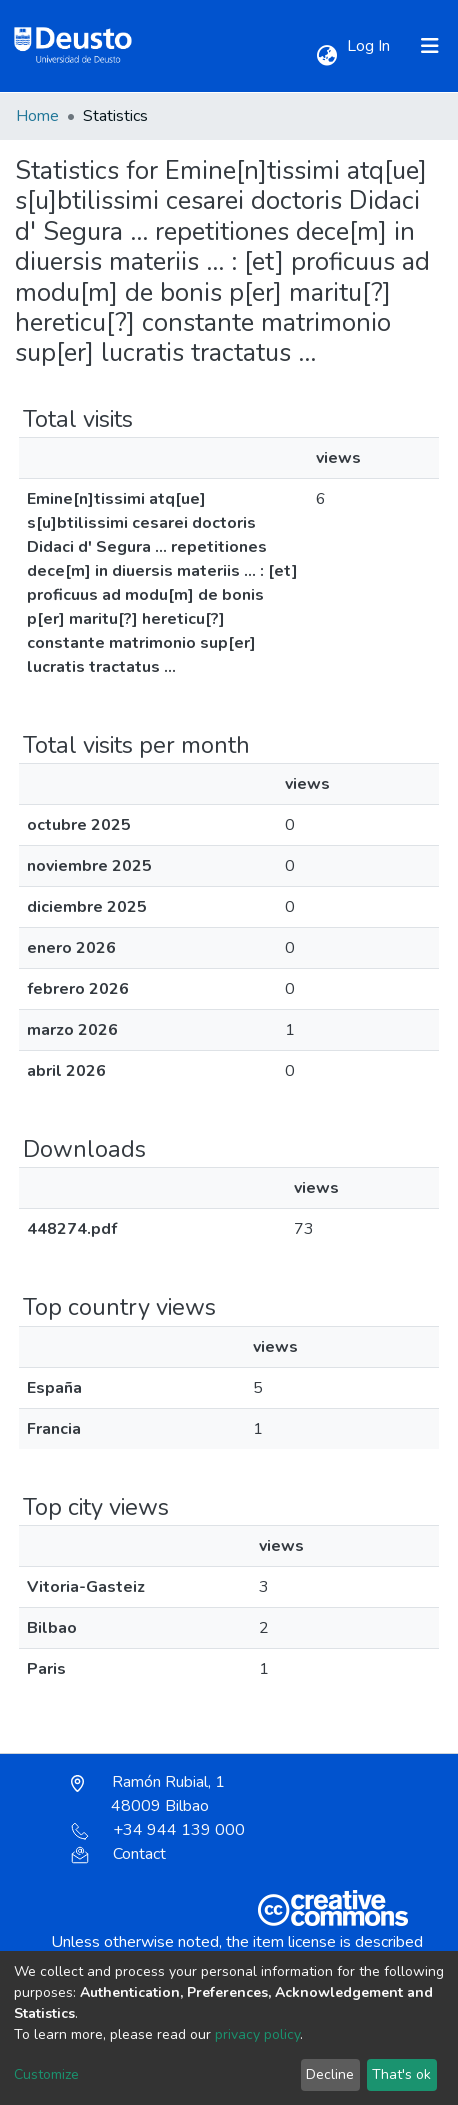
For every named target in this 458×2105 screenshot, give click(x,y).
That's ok (401, 2074)
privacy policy (257, 2034)
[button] (326, 56)
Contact (118, 1854)
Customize (46, 2074)
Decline (330, 2074)
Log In (370, 46)
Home (37, 116)
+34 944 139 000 (158, 1830)
